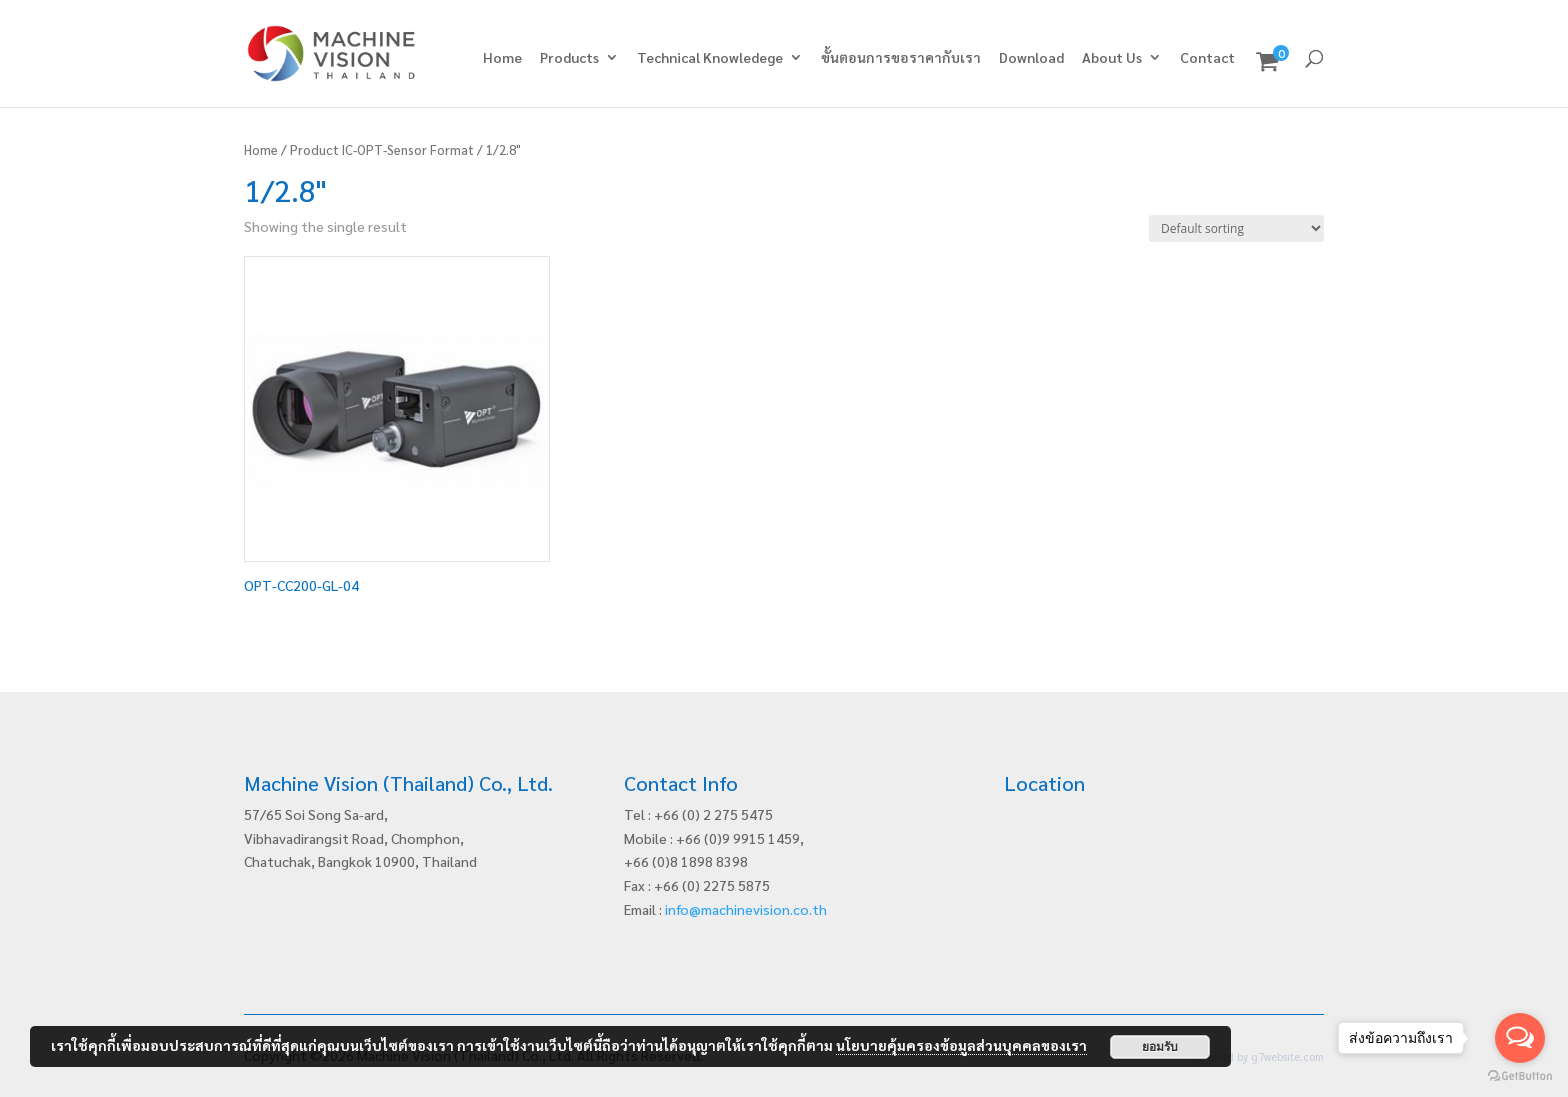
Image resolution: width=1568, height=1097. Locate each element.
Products (569, 58)
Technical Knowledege (710, 58)
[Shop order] (1236, 228)
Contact (1207, 58)
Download (1031, 58)
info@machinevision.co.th (746, 909)
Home (502, 58)
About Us (1112, 58)
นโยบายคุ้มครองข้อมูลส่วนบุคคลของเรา (961, 1045)
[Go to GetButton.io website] (1520, 1076)
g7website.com (1287, 1056)
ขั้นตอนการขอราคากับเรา (901, 58)
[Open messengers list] (1520, 1038)
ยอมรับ (1160, 1047)
